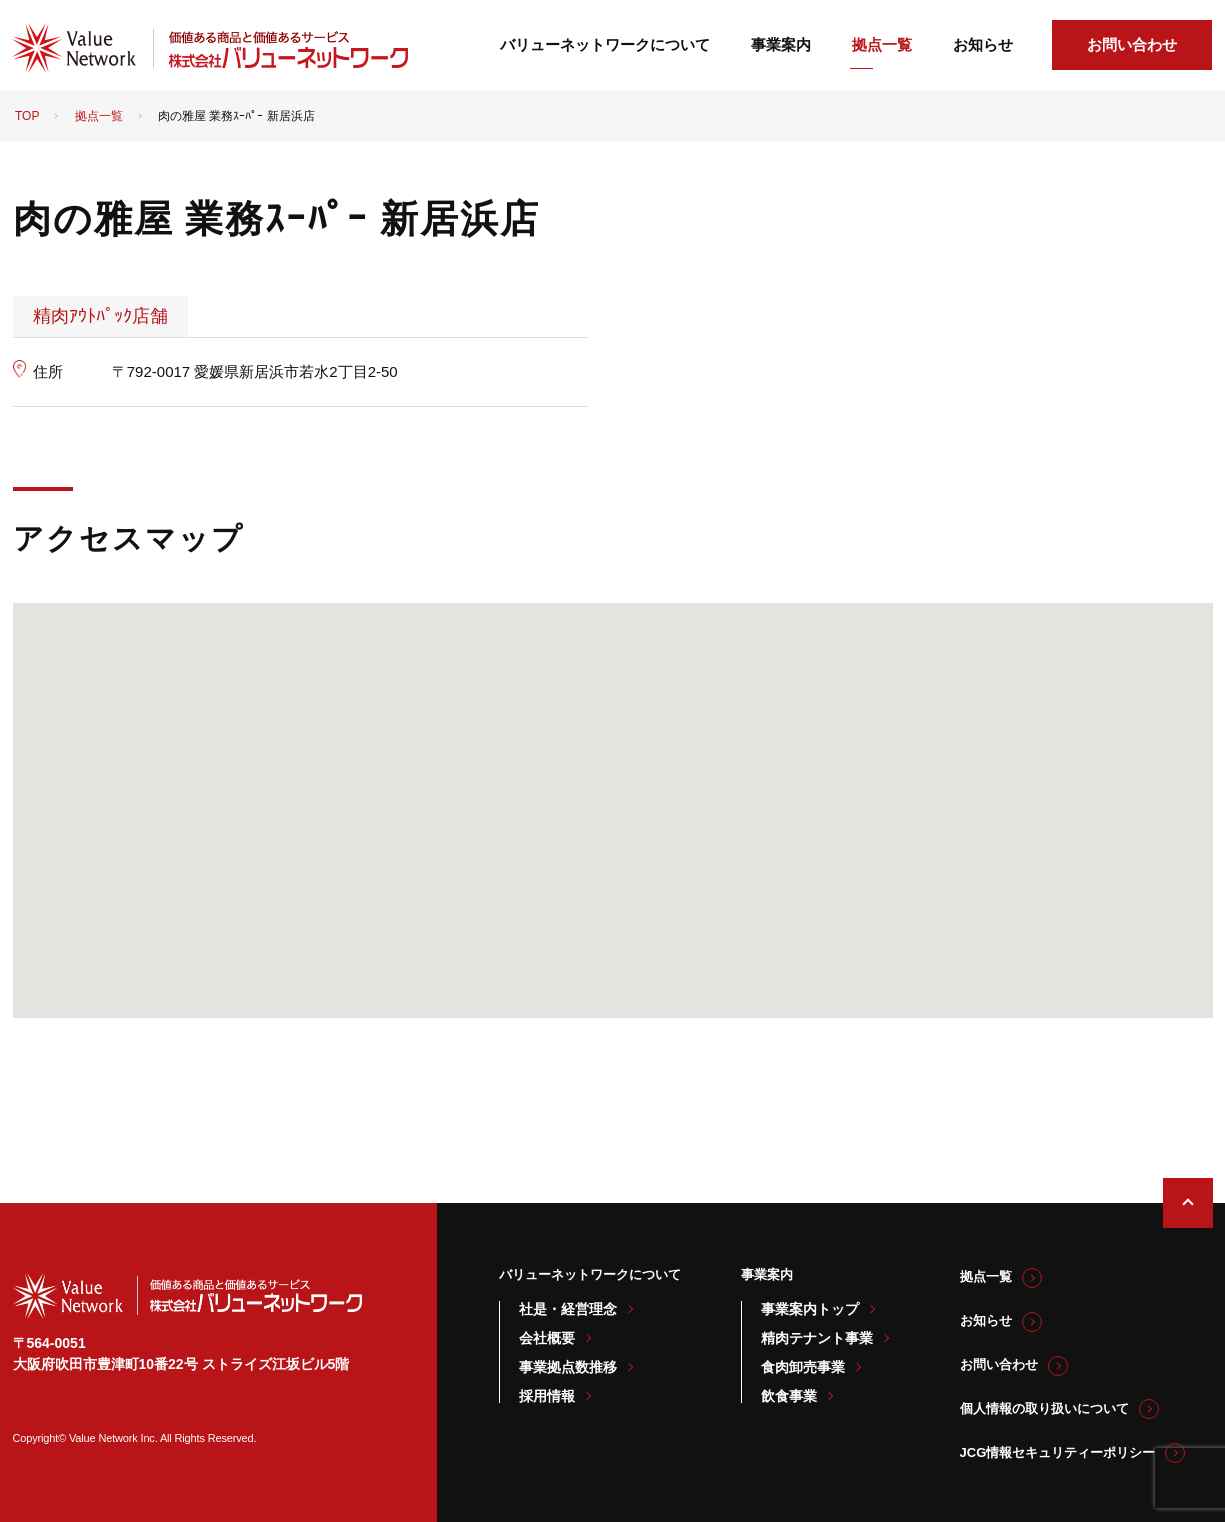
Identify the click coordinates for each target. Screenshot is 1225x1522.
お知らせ (983, 44)
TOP (27, 116)
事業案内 (781, 44)
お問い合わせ (1132, 44)
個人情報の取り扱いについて (1044, 1408)
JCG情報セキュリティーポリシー (1058, 1452)
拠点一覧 (882, 44)
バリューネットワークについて (605, 44)
